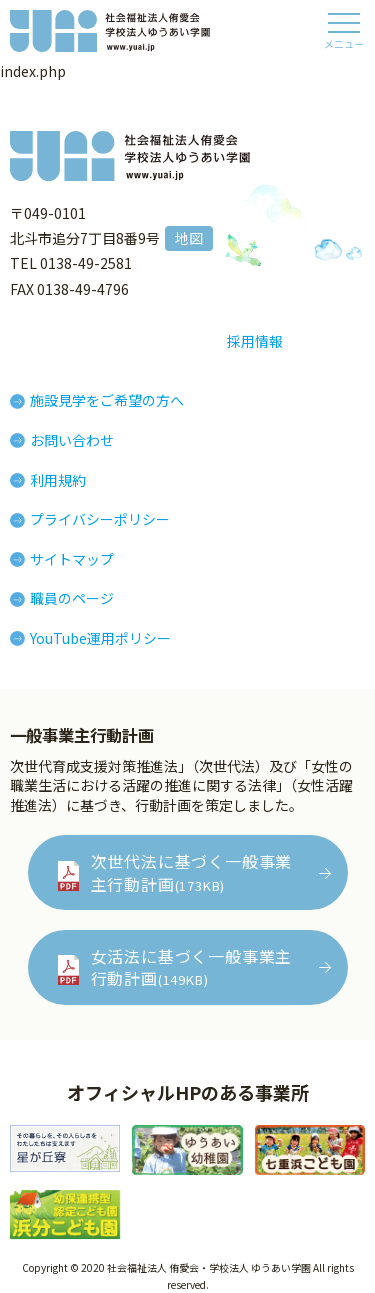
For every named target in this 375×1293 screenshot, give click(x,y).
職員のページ (72, 598)
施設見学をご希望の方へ (107, 400)
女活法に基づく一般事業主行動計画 (192, 967)
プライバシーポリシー (100, 519)
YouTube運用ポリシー (100, 638)
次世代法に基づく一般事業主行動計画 (192, 872)
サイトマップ (72, 559)
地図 (189, 238)
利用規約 (58, 480)
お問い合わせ (72, 440)
